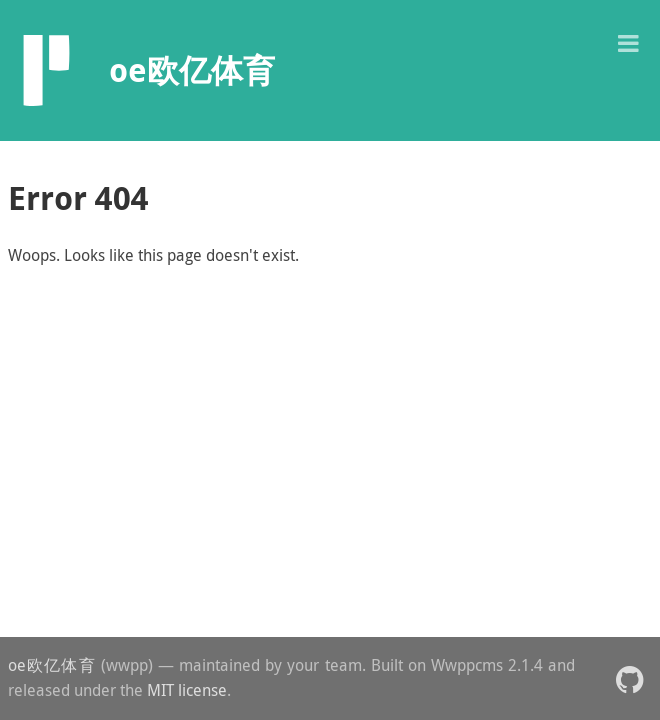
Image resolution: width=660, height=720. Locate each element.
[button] (628, 41)
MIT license (187, 690)
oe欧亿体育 (52, 665)
